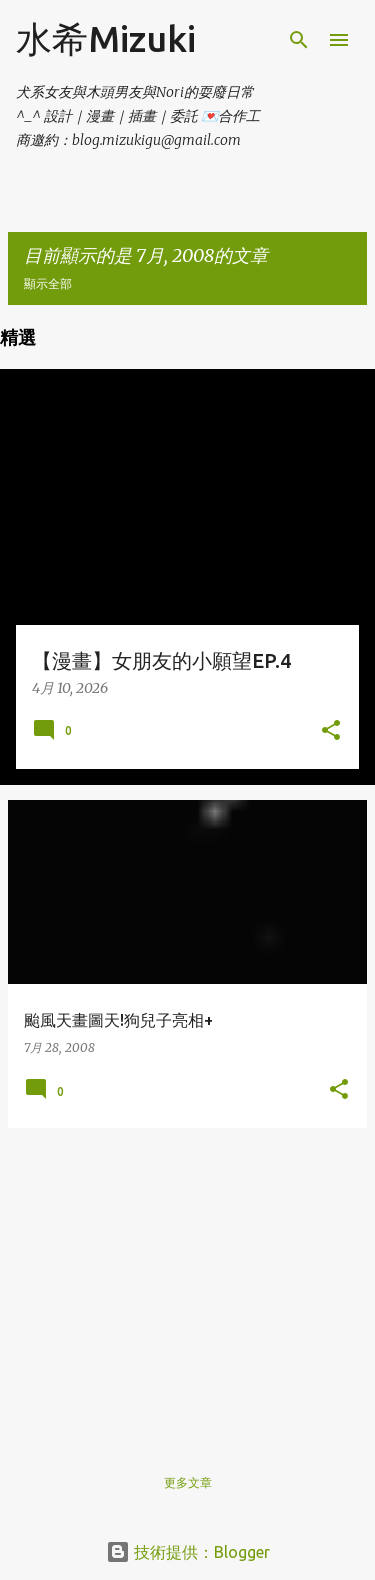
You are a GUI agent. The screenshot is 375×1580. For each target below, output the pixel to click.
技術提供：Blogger (188, 1552)
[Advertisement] (187, 1284)
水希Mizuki (106, 38)
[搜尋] (299, 40)
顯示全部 (48, 283)
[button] (331, 731)
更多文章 (188, 1482)
